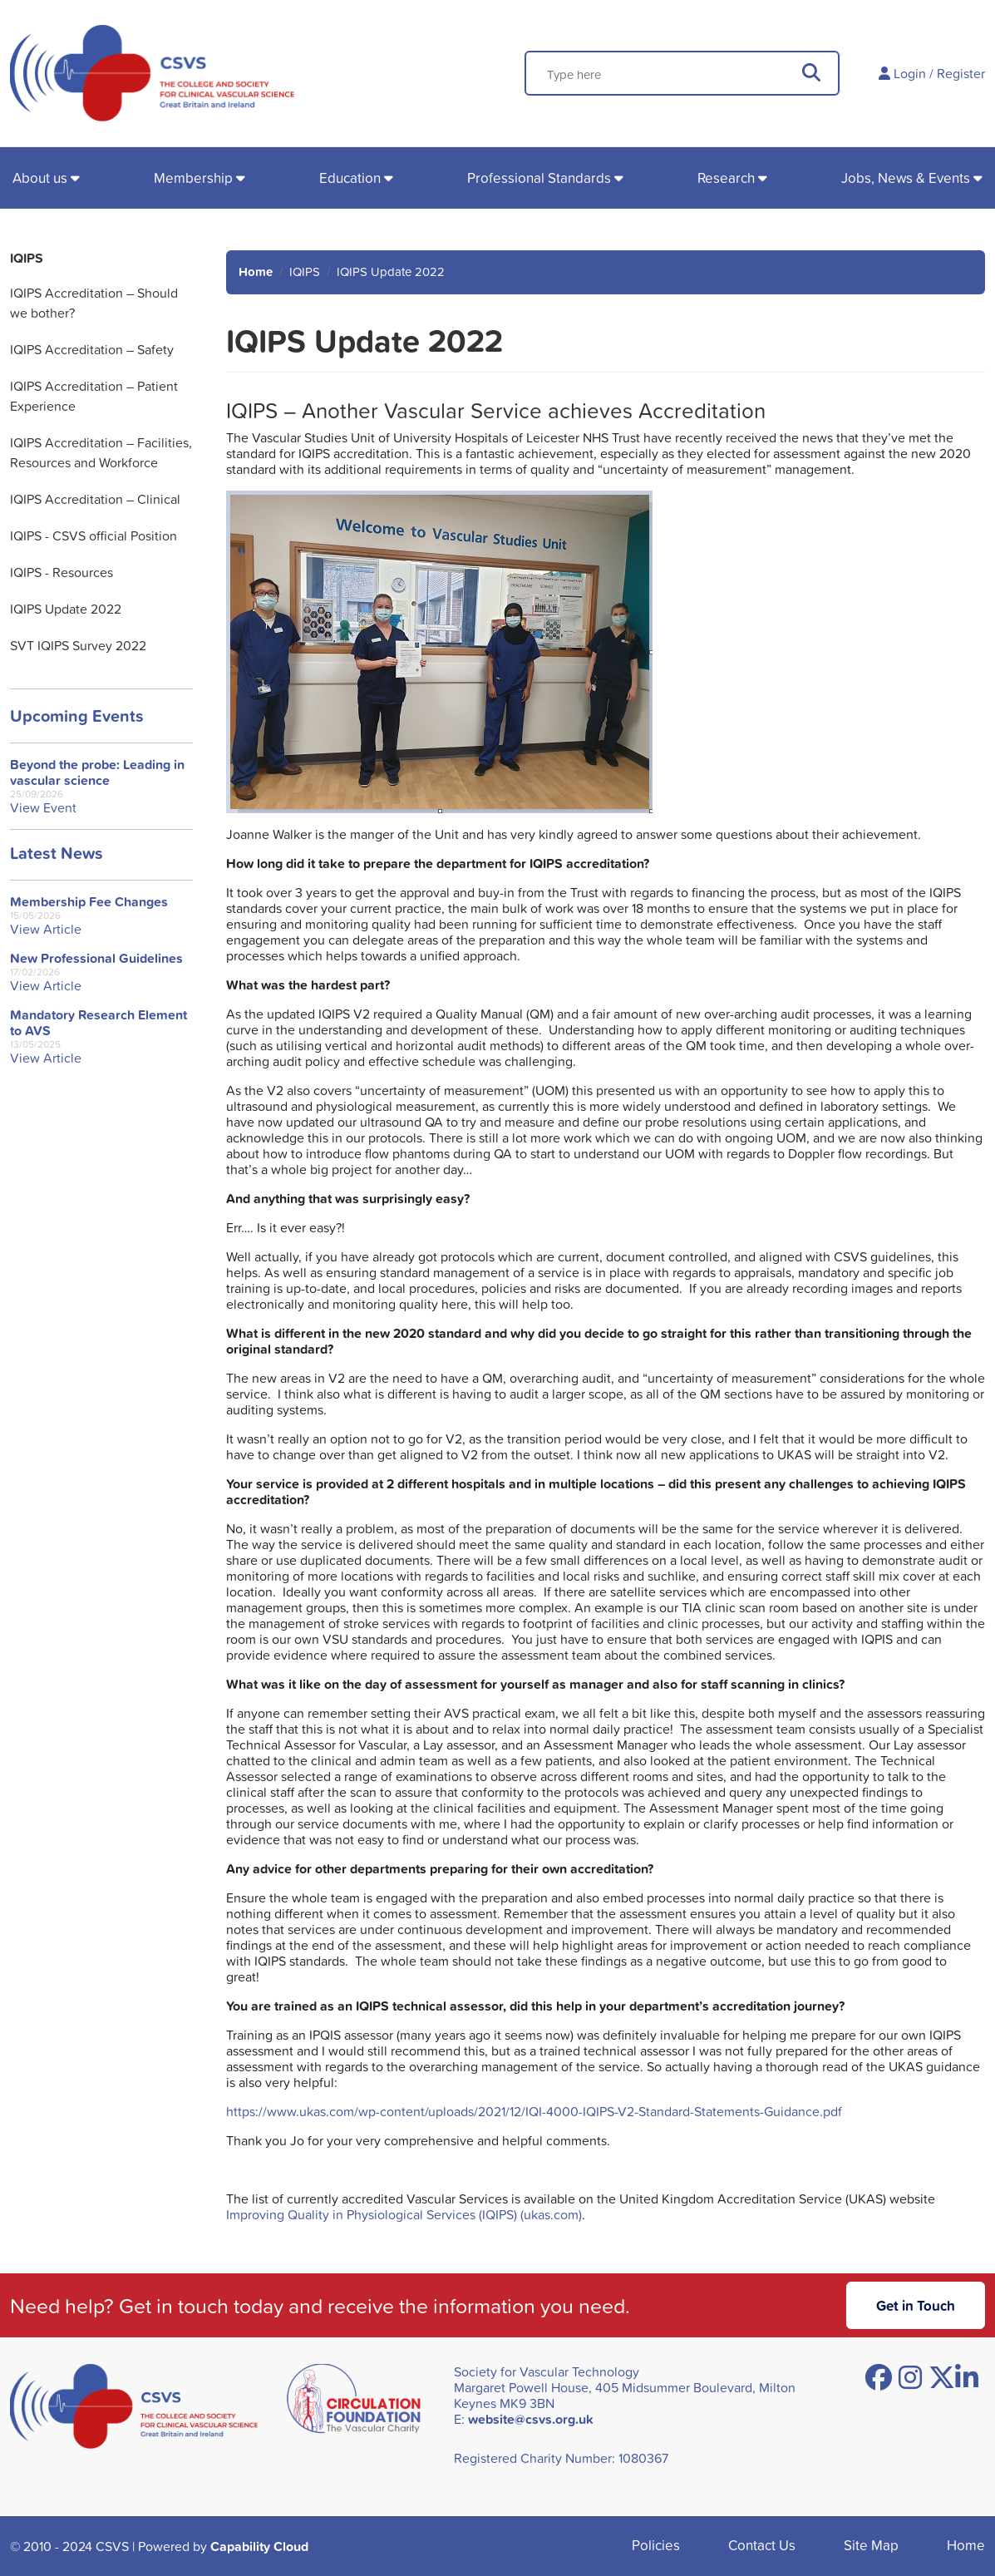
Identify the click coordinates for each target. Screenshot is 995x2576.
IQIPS (26, 258)
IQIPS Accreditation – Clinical (95, 499)
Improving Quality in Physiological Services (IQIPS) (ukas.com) (404, 2214)
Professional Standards (539, 177)
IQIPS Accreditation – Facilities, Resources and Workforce (101, 452)
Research (726, 177)
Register (961, 73)
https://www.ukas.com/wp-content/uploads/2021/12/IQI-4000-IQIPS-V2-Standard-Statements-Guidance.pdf (534, 2111)
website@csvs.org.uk (531, 2419)
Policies (656, 2544)
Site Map (871, 2544)
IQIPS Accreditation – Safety (92, 349)
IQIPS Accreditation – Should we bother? (94, 303)
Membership (193, 177)
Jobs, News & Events (905, 177)
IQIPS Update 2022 (65, 609)
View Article (45, 929)
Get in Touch (915, 2305)
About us (39, 177)
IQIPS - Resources (61, 572)
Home (256, 271)
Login (910, 73)
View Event (43, 808)
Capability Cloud (259, 2546)
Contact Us (762, 2544)
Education (350, 177)
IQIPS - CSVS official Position (93, 535)
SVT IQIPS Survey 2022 (78, 645)
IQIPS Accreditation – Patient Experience (94, 396)
